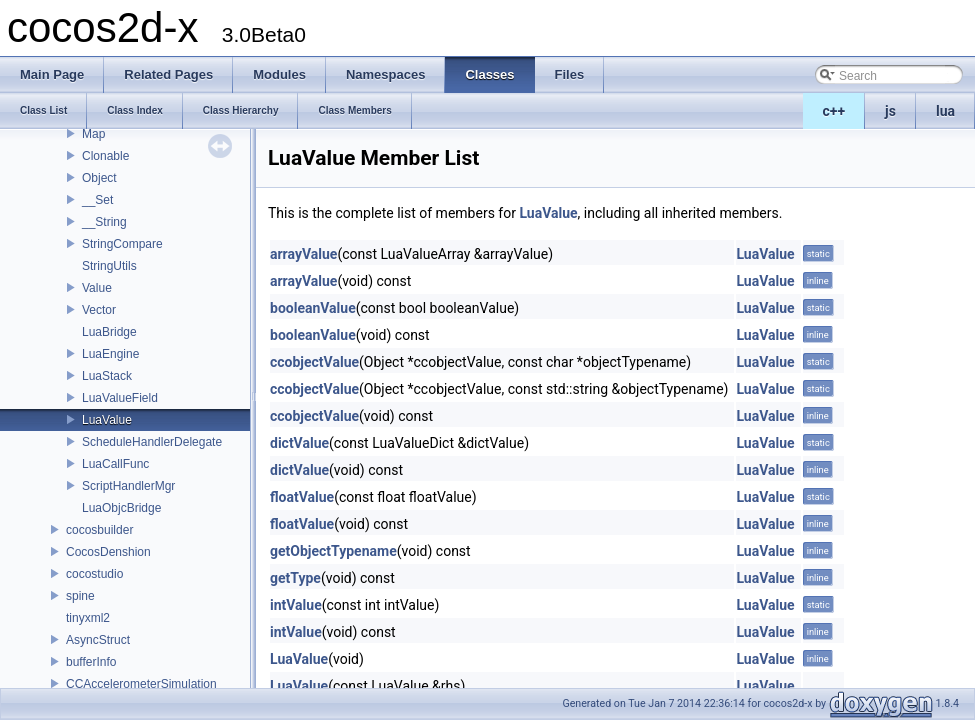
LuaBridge (109, 332)
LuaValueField (120, 398)
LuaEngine (110, 354)
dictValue (299, 443)
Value (97, 288)
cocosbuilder (99, 530)
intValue (296, 605)
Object (99, 178)
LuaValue (107, 420)
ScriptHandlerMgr (128, 486)
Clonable (105, 156)
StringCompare (122, 244)
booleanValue (313, 308)
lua (945, 111)
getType (295, 578)
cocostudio (94, 574)
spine (80, 596)
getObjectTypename (333, 551)
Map (93, 134)
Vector (99, 310)
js (890, 111)
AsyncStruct (98, 640)
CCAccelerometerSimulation (141, 684)
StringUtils (109, 266)
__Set (97, 200)
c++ (834, 111)
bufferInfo (91, 662)
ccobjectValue (314, 362)
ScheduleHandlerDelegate (152, 442)
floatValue (302, 497)
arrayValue (303, 254)
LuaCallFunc (115, 464)
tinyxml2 (88, 618)
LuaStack (107, 376)
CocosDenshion (108, 552)
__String (104, 222)
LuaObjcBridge (121, 508)
